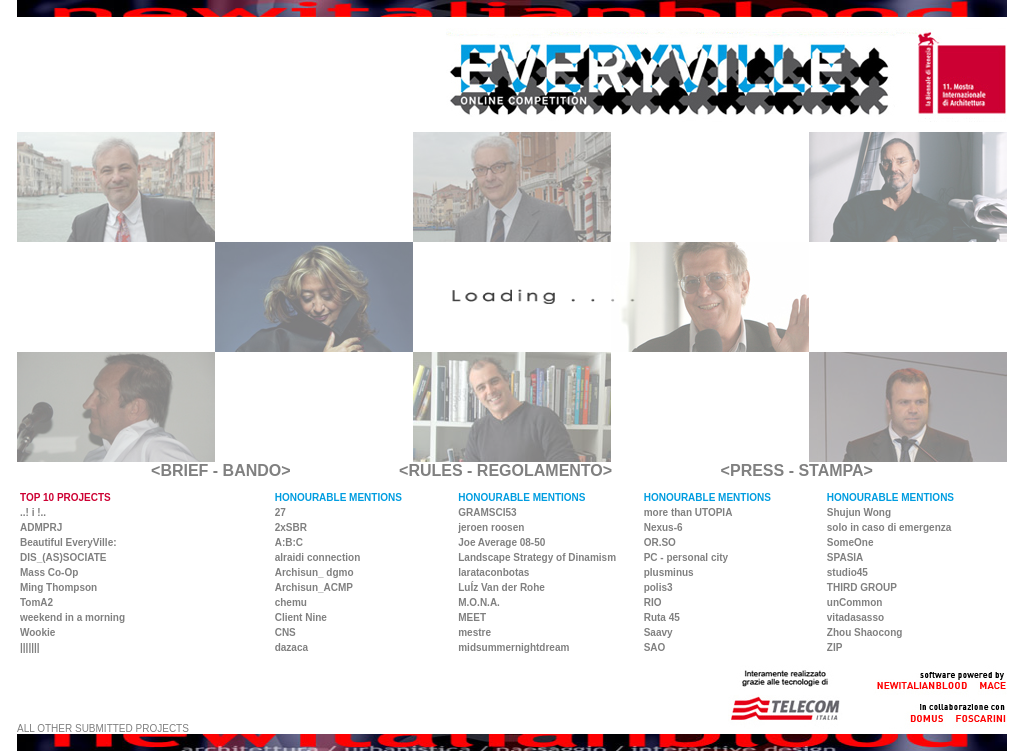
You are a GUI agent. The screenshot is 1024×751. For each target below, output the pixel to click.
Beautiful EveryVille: (68, 542)
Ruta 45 (662, 617)
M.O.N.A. (479, 602)
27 (280, 512)
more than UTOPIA (688, 512)
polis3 (658, 587)
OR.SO (660, 542)
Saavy (658, 632)
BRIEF (184, 470)
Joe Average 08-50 (501, 542)
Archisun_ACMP (314, 587)
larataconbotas (493, 572)
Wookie (37, 632)
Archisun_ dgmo (314, 572)
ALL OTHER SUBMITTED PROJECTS (103, 728)
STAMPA (830, 470)
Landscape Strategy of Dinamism (537, 557)
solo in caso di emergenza (889, 527)
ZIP (835, 647)
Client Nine (301, 617)
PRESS (757, 470)
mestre (474, 632)
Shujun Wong (859, 512)
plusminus (669, 572)
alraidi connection (318, 557)
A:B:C (289, 542)
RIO (653, 602)
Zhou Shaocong (865, 632)
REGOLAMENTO (540, 470)
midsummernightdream (513, 647)
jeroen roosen (491, 527)
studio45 (847, 572)
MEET (472, 617)
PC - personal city (686, 557)
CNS (285, 632)
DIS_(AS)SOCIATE (63, 557)
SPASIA (845, 557)
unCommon (855, 602)
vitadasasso (855, 617)
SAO (655, 647)
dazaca (291, 647)
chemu (291, 602)
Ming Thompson (58, 587)
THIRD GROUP (862, 587)
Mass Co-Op (49, 572)
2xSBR (291, 527)
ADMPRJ (41, 527)
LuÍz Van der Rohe (501, 587)
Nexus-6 (663, 527)
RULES (435, 470)
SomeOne (850, 542)
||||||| (30, 647)
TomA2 (36, 602)
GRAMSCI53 (487, 512)
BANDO (252, 470)
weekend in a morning (72, 617)
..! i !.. (33, 512)
